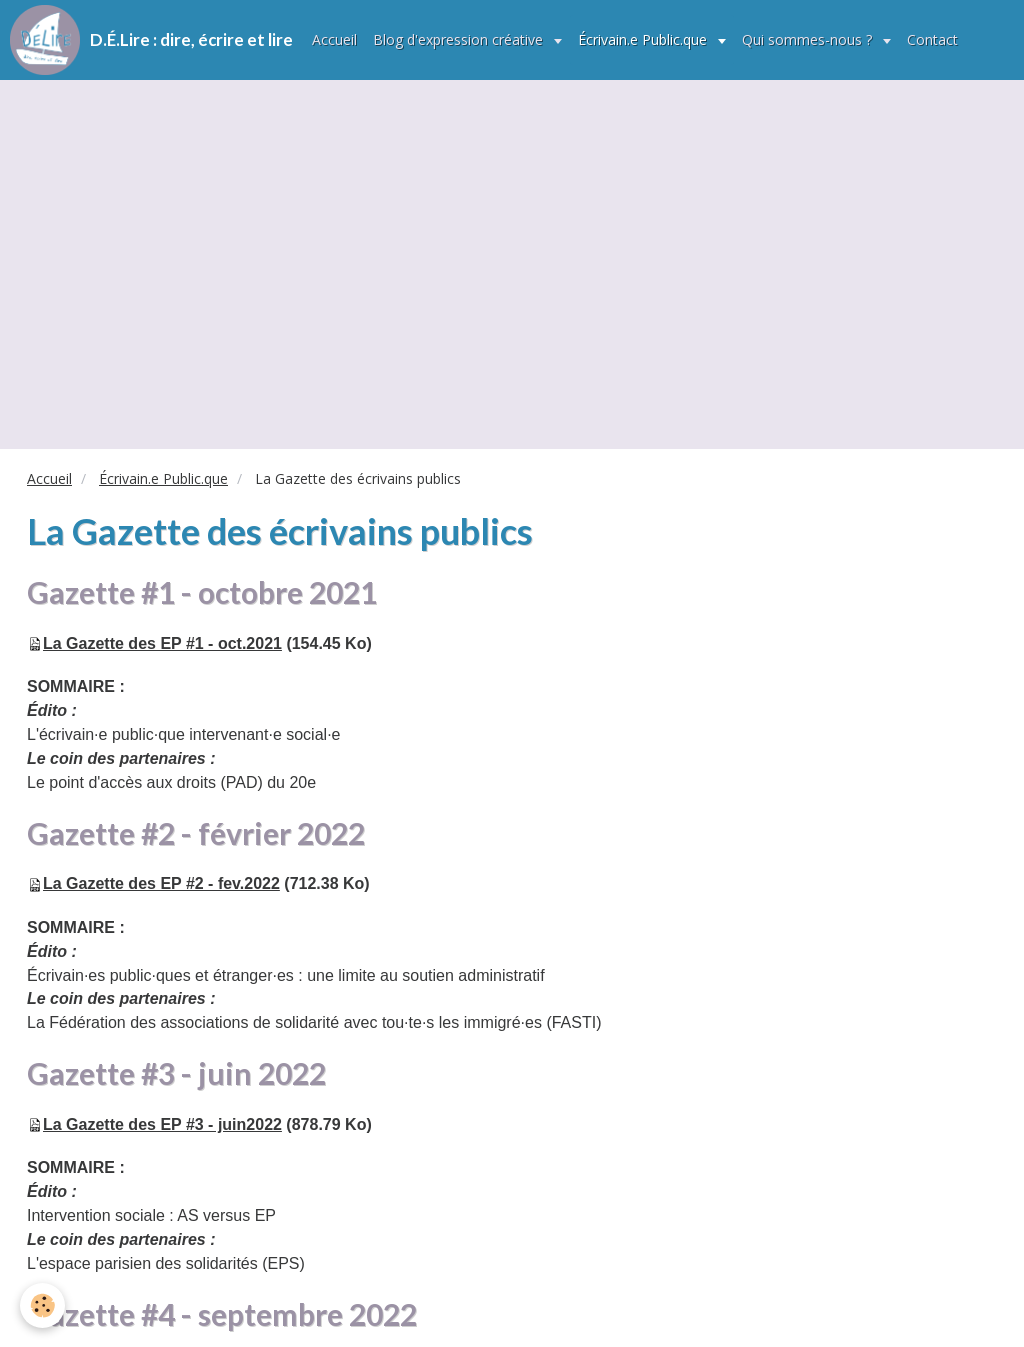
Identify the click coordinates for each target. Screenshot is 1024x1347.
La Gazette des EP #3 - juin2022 (162, 1124)
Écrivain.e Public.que (644, 39)
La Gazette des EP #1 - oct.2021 (162, 643)
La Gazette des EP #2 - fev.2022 (161, 883)
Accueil (334, 39)
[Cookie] (42, 1305)
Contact (932, 39)
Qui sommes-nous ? (809, 39)
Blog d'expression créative (460, 39)
